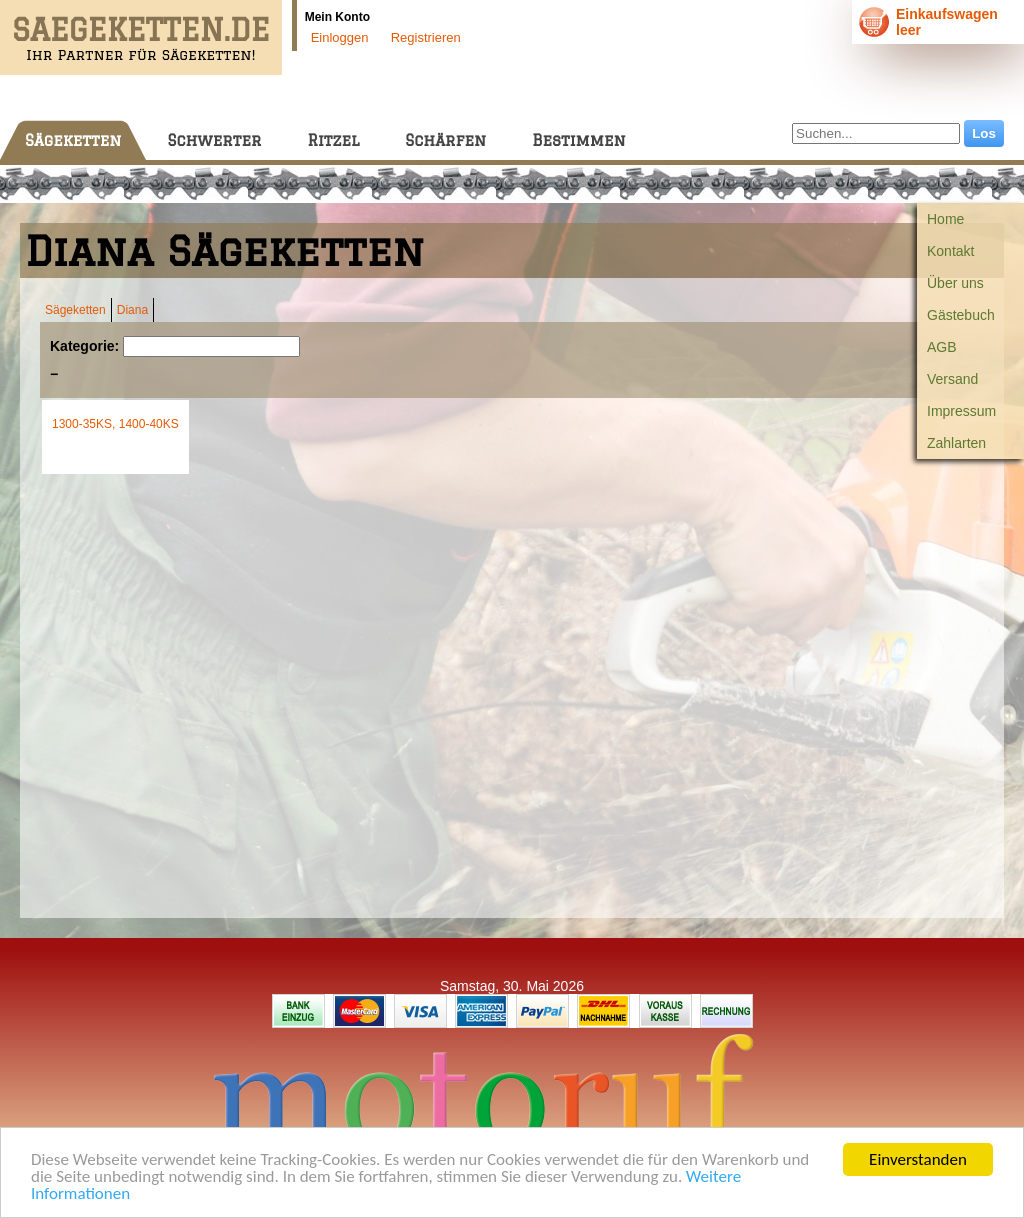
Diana (132, 310)
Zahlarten (956, 443)
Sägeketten (73, 140)
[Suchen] (211, 346)
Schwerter (214, 140)
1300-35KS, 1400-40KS (115, 424)
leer (908, 30)
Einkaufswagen (947, 14)
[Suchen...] (876, 133)
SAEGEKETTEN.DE (141, 29)
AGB (942, 347)
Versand (952, 379)
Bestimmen (578, 140)
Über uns (955, 283)
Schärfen (445, 140)
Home (945, 219)
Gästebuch (961, 315)
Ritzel (333, 140)
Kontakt (950, 251)
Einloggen (340, 37)
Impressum (961, 411)
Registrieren (426, 37)
